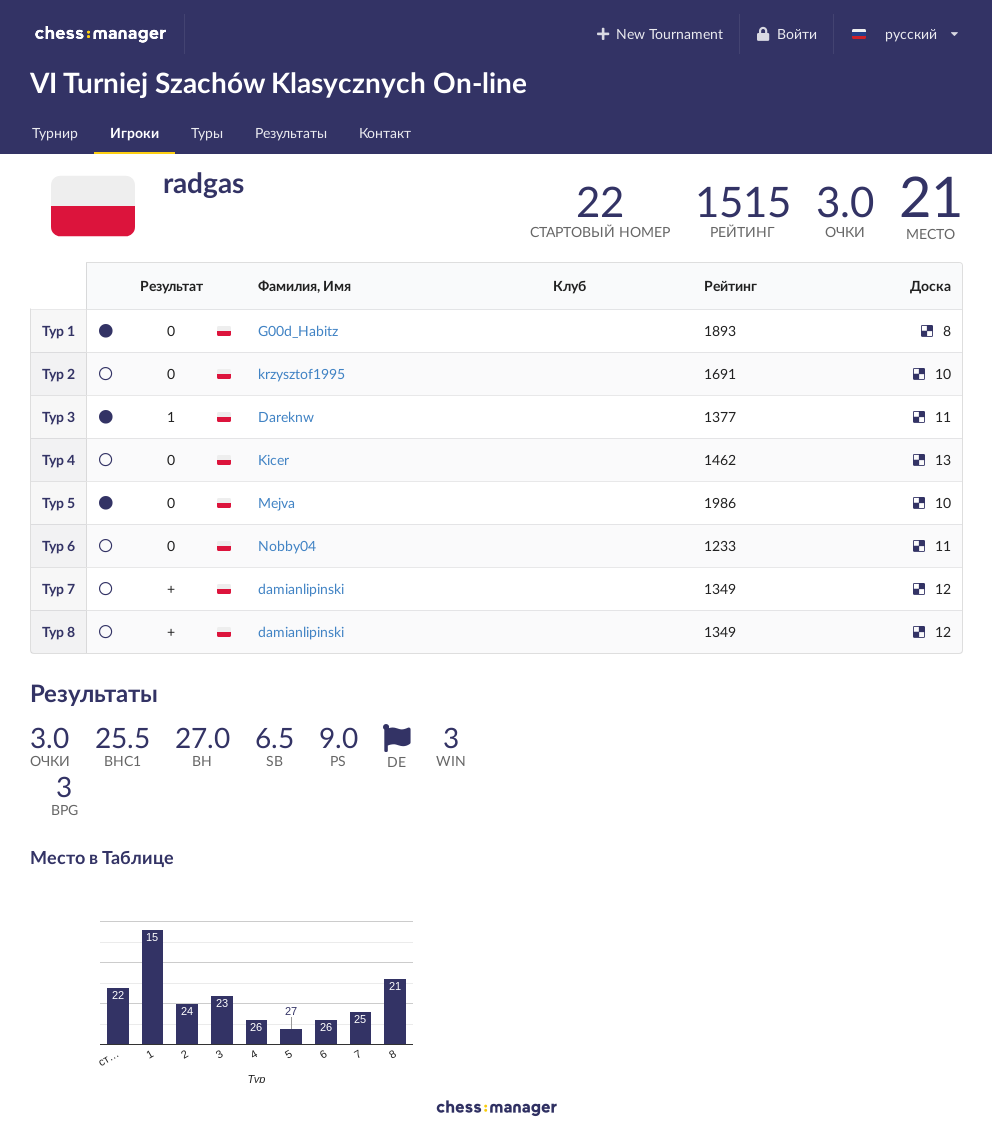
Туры (207, 132)
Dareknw (286, 416)
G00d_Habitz (298, 330)
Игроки (134, 132)
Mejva (276, 502)
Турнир (55, 132)
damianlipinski (301, 588)
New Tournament (658, 33)
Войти (786, 33)
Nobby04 (287, 545)
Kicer (273, 459)
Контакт (385, 132)
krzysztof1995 (301, 373)
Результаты (291, 132)
